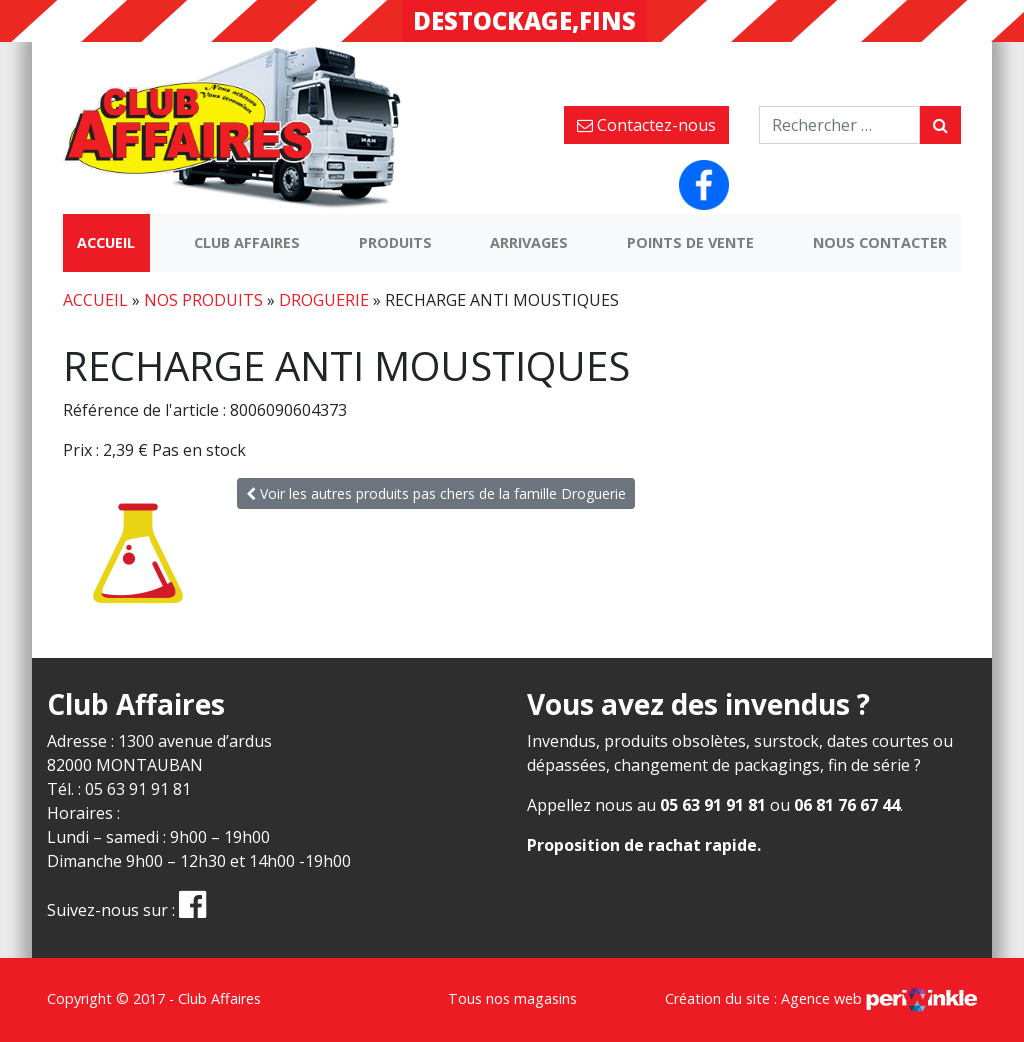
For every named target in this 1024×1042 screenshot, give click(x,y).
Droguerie (324, 300)
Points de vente (690, 242)
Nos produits (203, 300)
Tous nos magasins (512, 998)
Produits (395, 242)
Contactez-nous (646, 125)
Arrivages (529, 242)
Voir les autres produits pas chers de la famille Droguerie (436, 493)
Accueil (106, 242)
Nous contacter (880, 242)
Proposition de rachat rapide (642, 845)
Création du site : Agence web (821, 998)
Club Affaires (247, 242)
